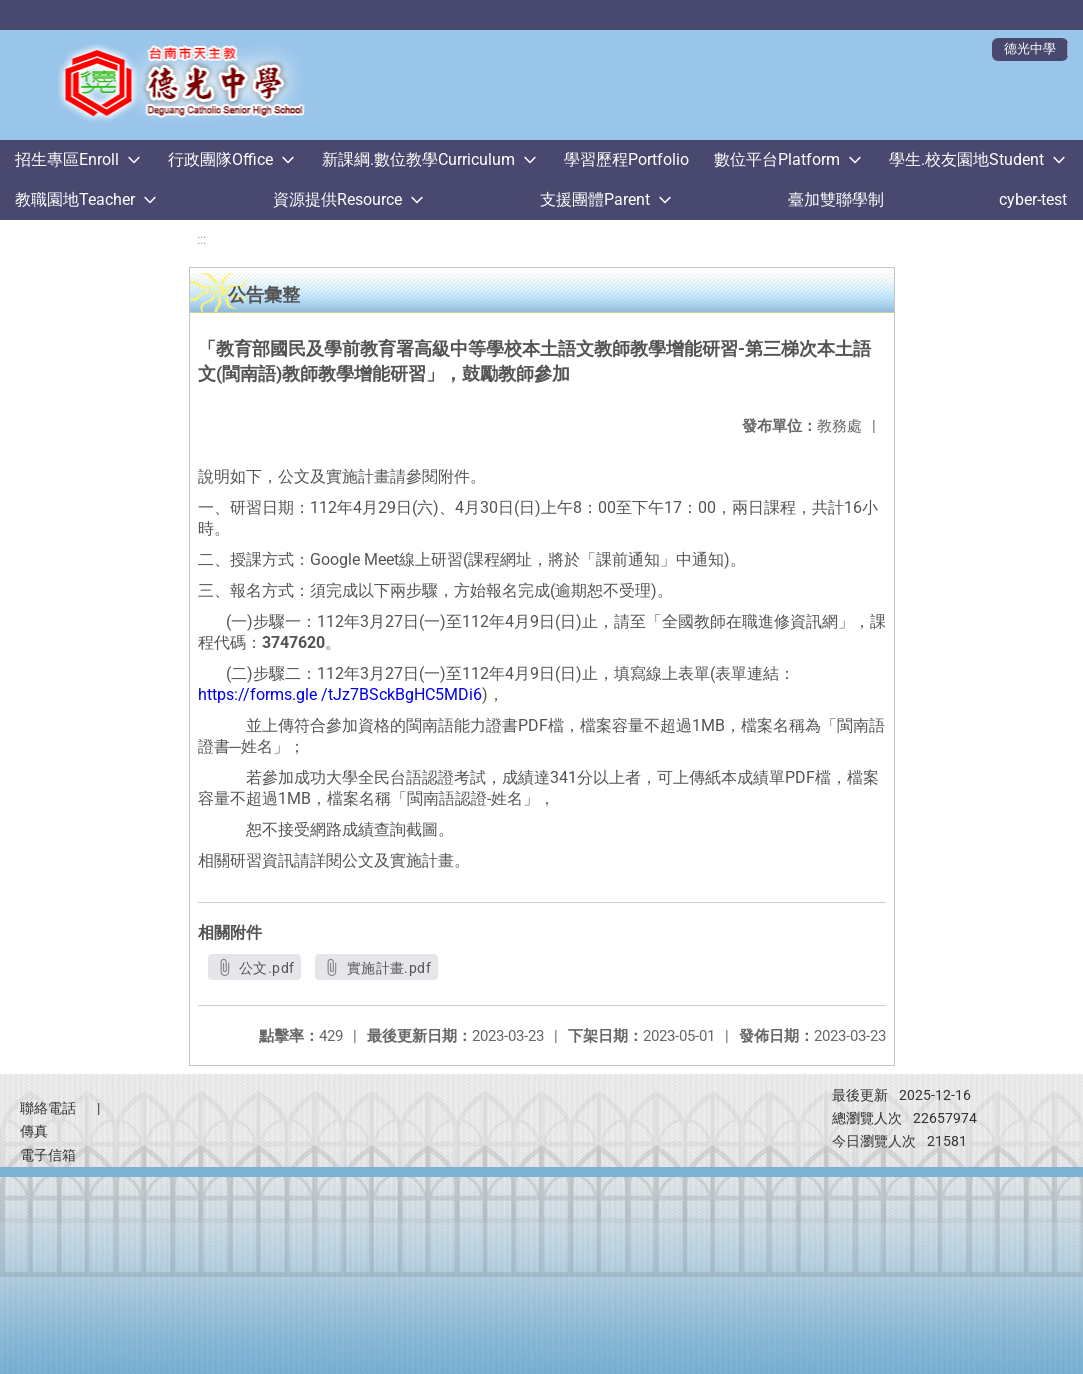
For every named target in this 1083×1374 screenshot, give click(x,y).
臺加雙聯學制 (836, 199)
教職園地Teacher (75, 199)
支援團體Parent (595, 199)
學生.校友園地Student (966, 159)
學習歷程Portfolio (626, 159)
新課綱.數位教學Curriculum (418, 159)
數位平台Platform (777, 159)
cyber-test (1033, 199)
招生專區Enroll (67, 159)
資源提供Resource (337, 199)
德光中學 (1030, 48)
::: (201, 239)
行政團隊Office (220, 159)
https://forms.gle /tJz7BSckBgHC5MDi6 (340, 694)
